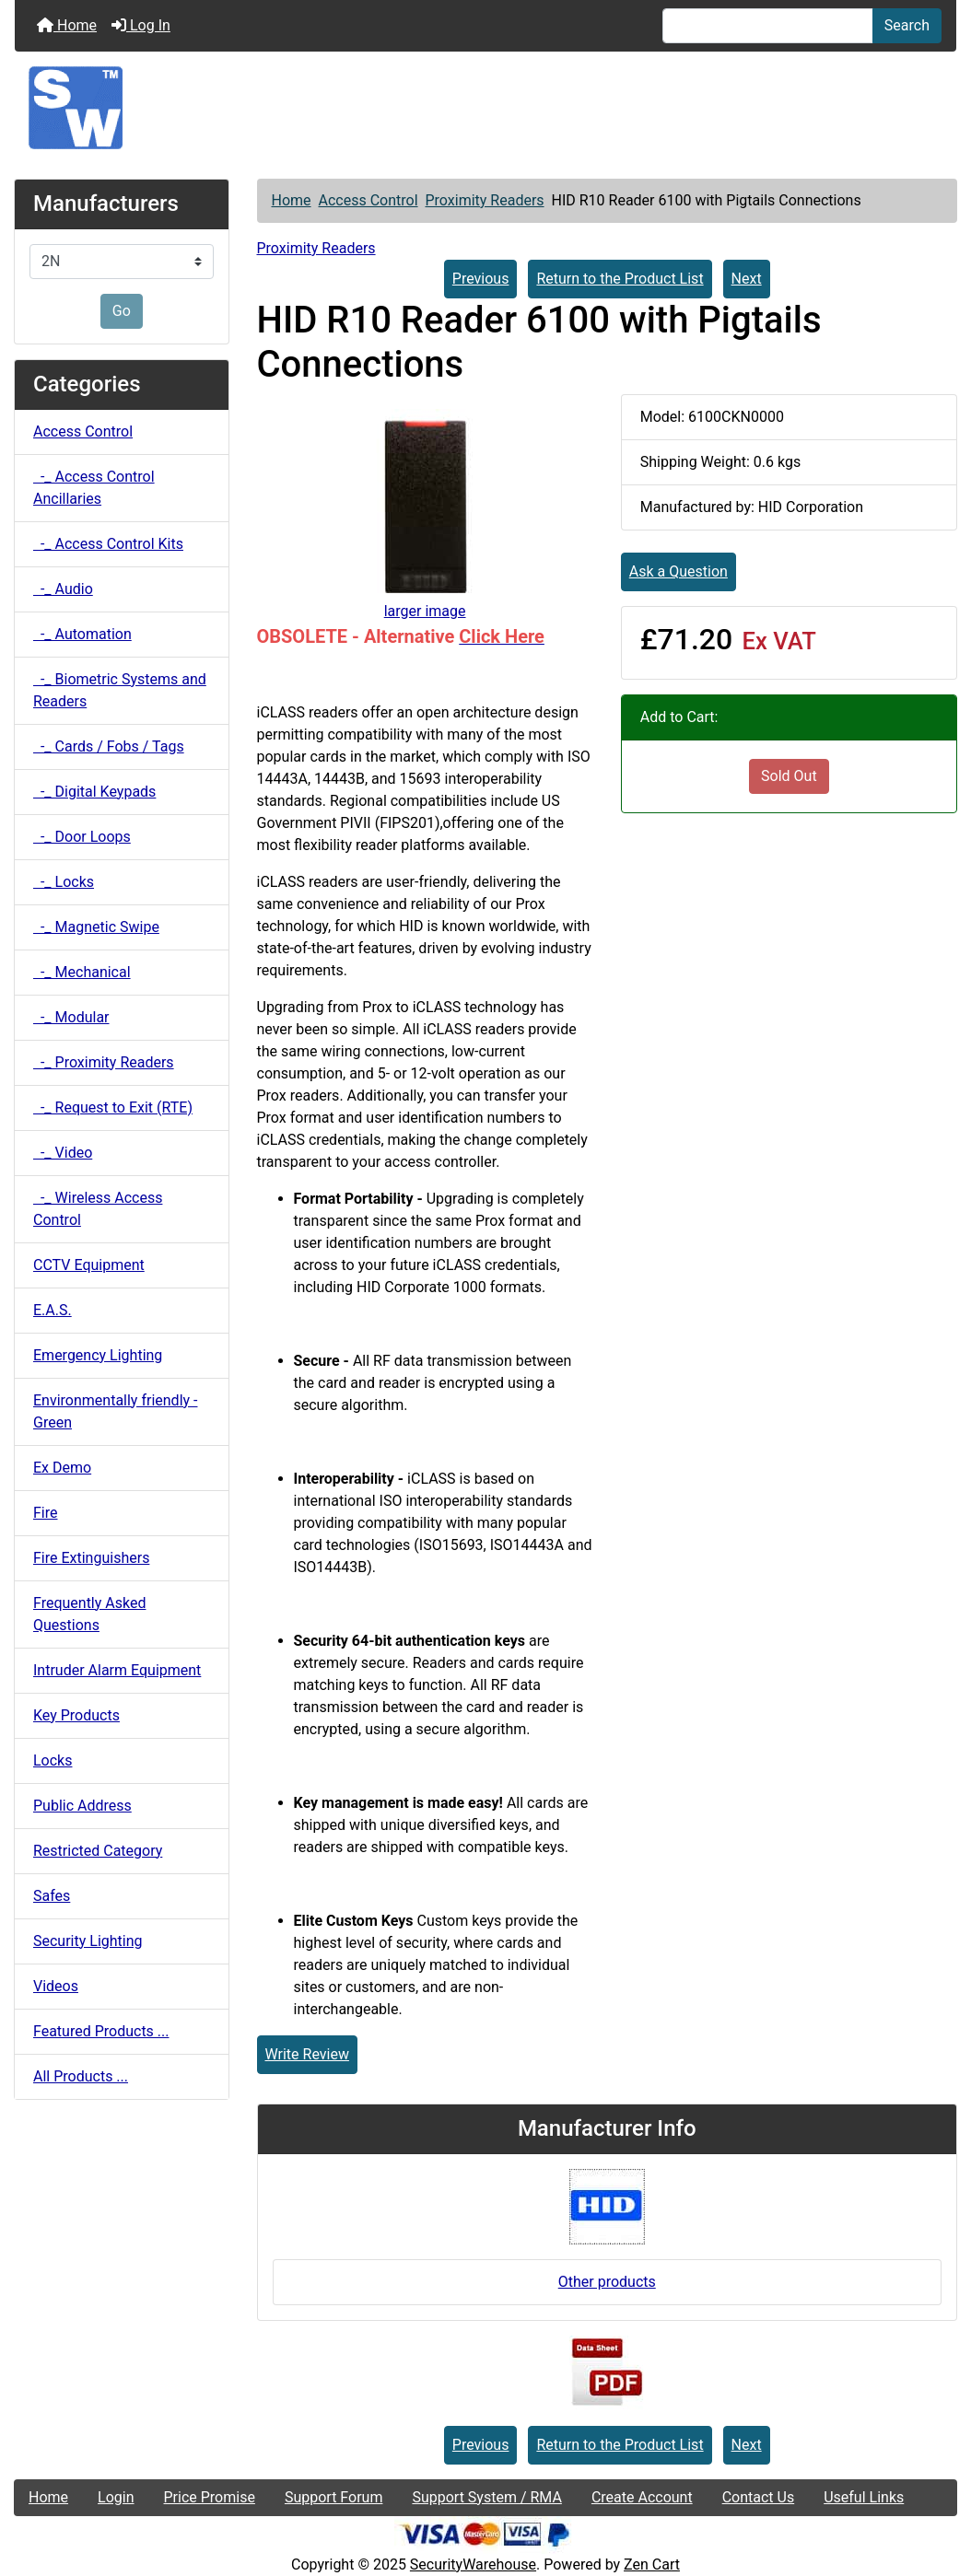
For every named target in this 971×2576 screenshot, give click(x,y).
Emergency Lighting (97, 1355)
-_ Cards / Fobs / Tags (108, 746)
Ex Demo (62, 1467)
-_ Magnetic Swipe (96, 927)
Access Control (368, 200)
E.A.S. (52, 1310)
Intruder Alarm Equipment (117, 1670)
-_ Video (62, 1152)
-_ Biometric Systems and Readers (119, 690)
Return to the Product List (619, 278)
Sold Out (789, 776)
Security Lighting (88, 1941)
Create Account (642, 2497)
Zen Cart (652, 2564)
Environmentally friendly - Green (115, 1411)
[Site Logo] (485, 107)
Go (121, 311)
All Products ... (80, 2076)
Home (67, 25)
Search (907, 25)
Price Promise (209, 2497)
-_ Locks (63, 882)
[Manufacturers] (121, 261)
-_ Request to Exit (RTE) (113, 1107)
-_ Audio (63, 589)
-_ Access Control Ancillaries (94, 487)
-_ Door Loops (82, 836)
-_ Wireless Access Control (97, 1209)
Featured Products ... (101, 2031)
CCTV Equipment (89, 1265)
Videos (55, 1986)
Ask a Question (678, 571)
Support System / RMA (486, 2497)
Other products (607, 2281)
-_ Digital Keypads (94, 791)
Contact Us (758, 2497)
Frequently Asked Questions (89, 1614)
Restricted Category (97, 1850)
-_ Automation (82, 634)
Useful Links (864, 2497)
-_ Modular (71, 1017)
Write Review (307, 2054)
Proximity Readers (484, 200)
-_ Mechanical (82, 972)
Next (746, 278)
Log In (140, 25)
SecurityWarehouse (473, 2564)
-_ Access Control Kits (108, 544)
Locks (52, 1760)
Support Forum (334, 2497)
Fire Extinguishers (91, 1558)
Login (116, 2497)
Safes (51, 1896)
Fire (45, 1512)
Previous (480, 278)
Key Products (76, 1715)
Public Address (82, 1805)
